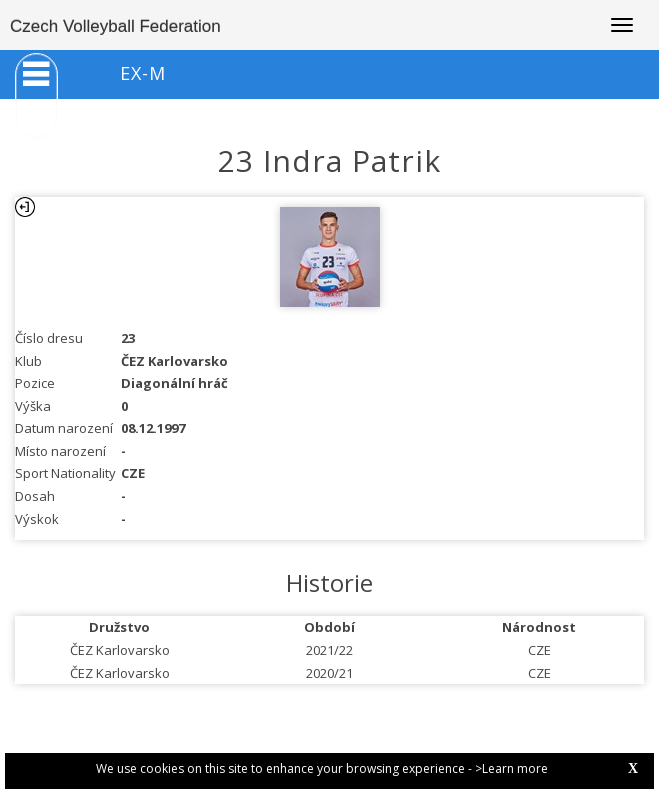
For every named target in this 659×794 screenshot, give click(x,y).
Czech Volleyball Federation (115, 26)
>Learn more (511, 768)
